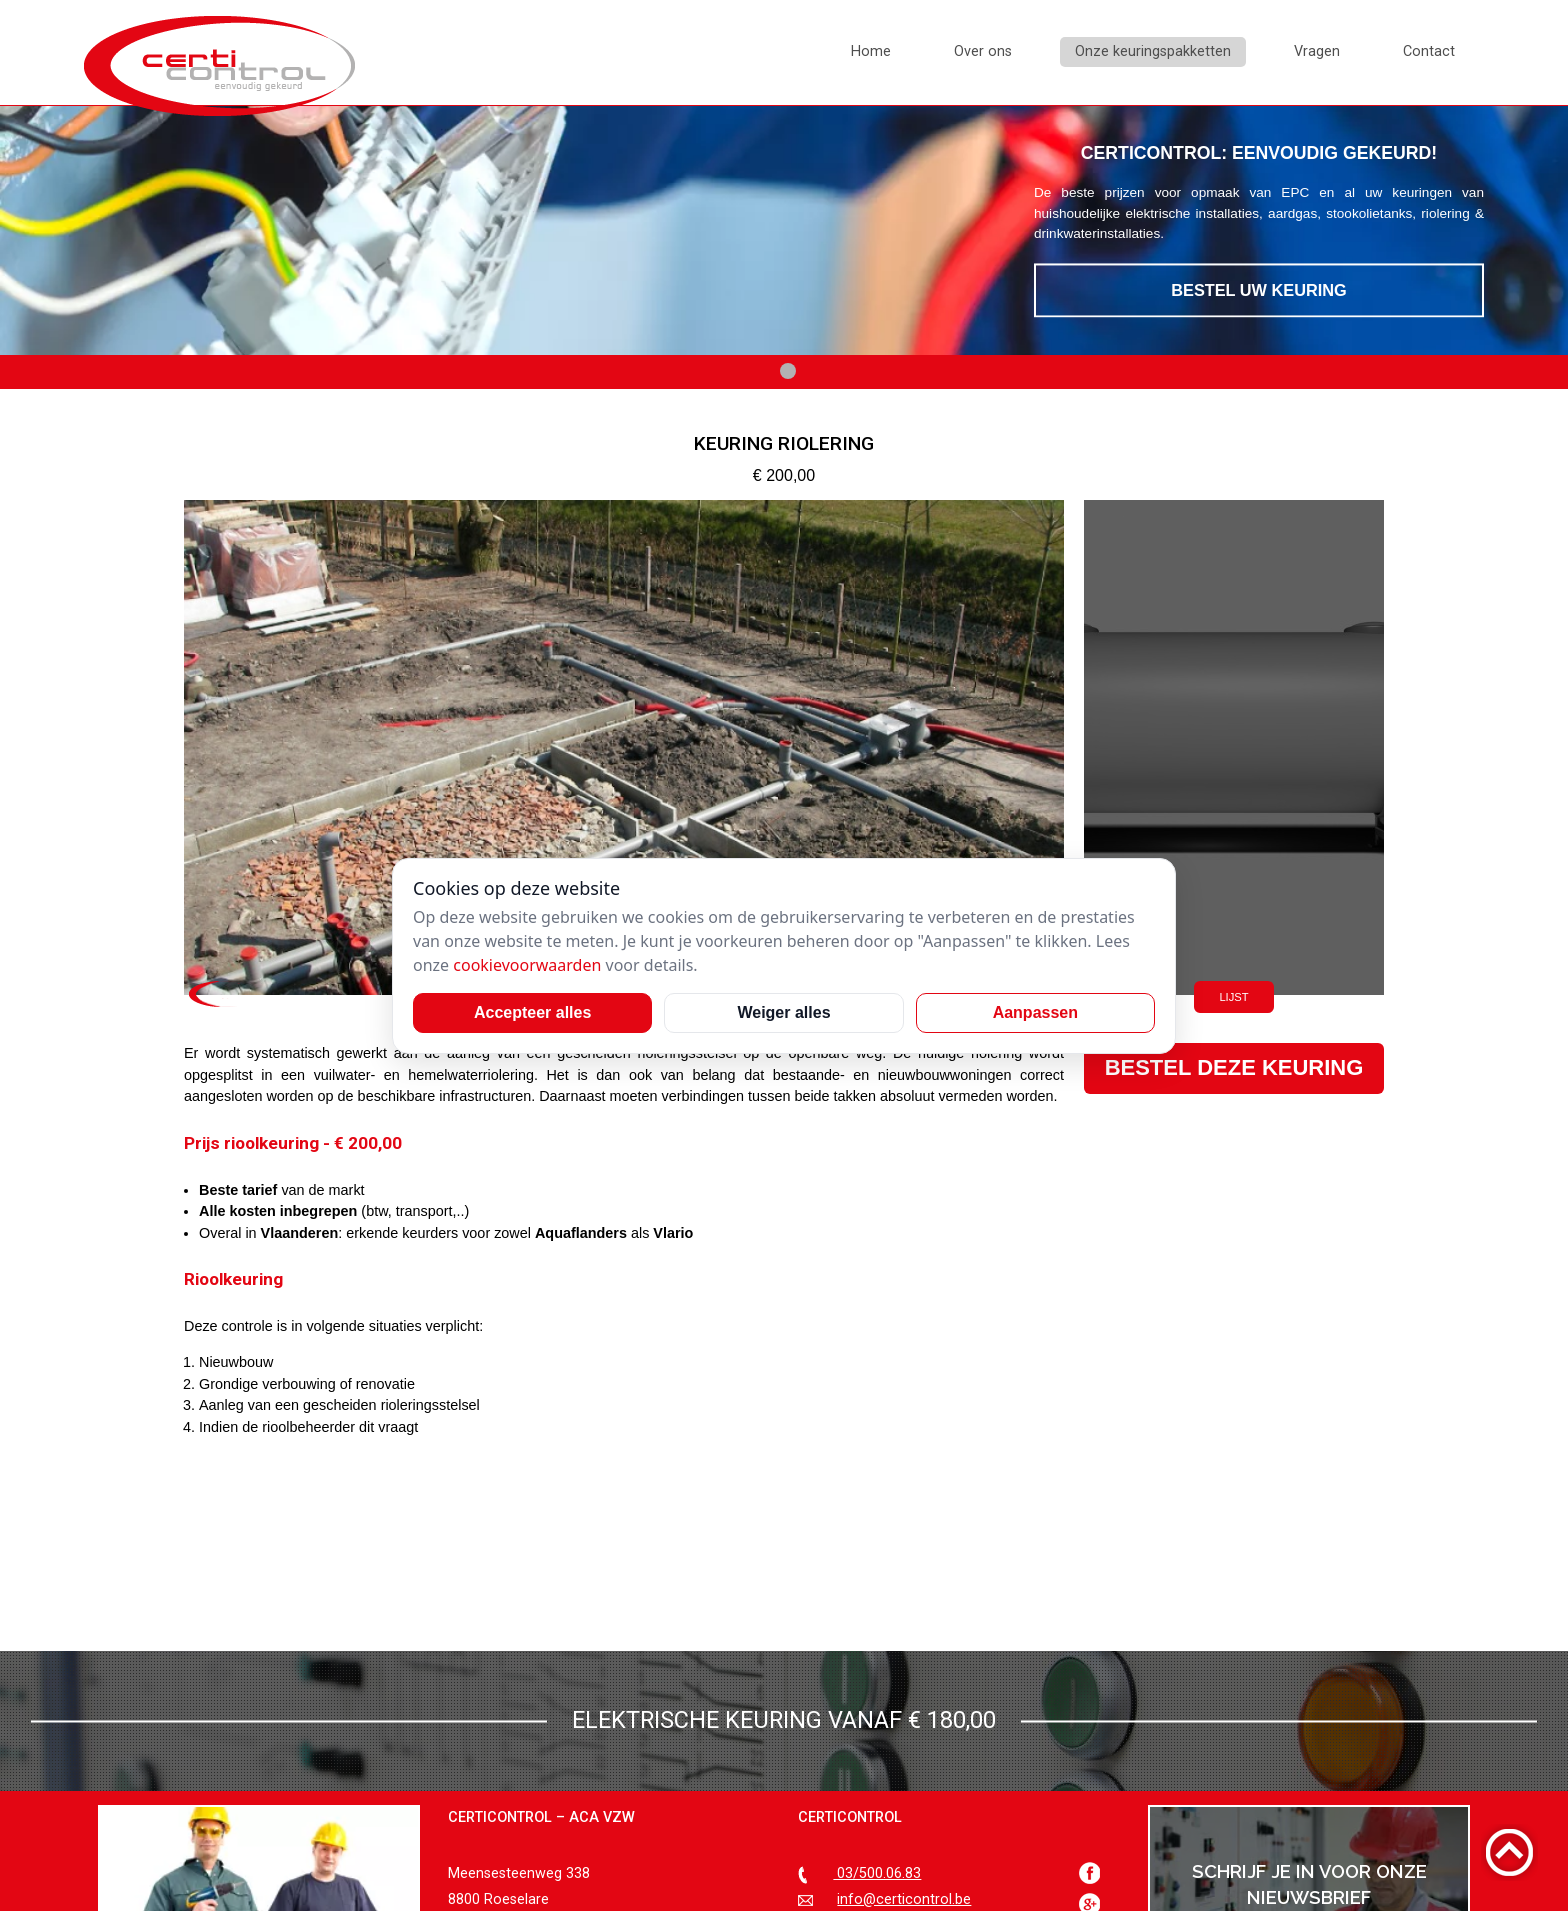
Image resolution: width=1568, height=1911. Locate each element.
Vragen (1317, 51)
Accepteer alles (532, 1012)
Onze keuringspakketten (1153, 51)
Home (871, 51)
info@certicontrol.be (904, 1899)
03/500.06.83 (877, 1873)
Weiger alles (783, 1012)
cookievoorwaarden (527, 965)
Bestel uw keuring (1259, 291)
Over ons (983, 51)
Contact (1429, 51)
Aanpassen (1035, 1012)
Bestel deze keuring (1234, 1067)
